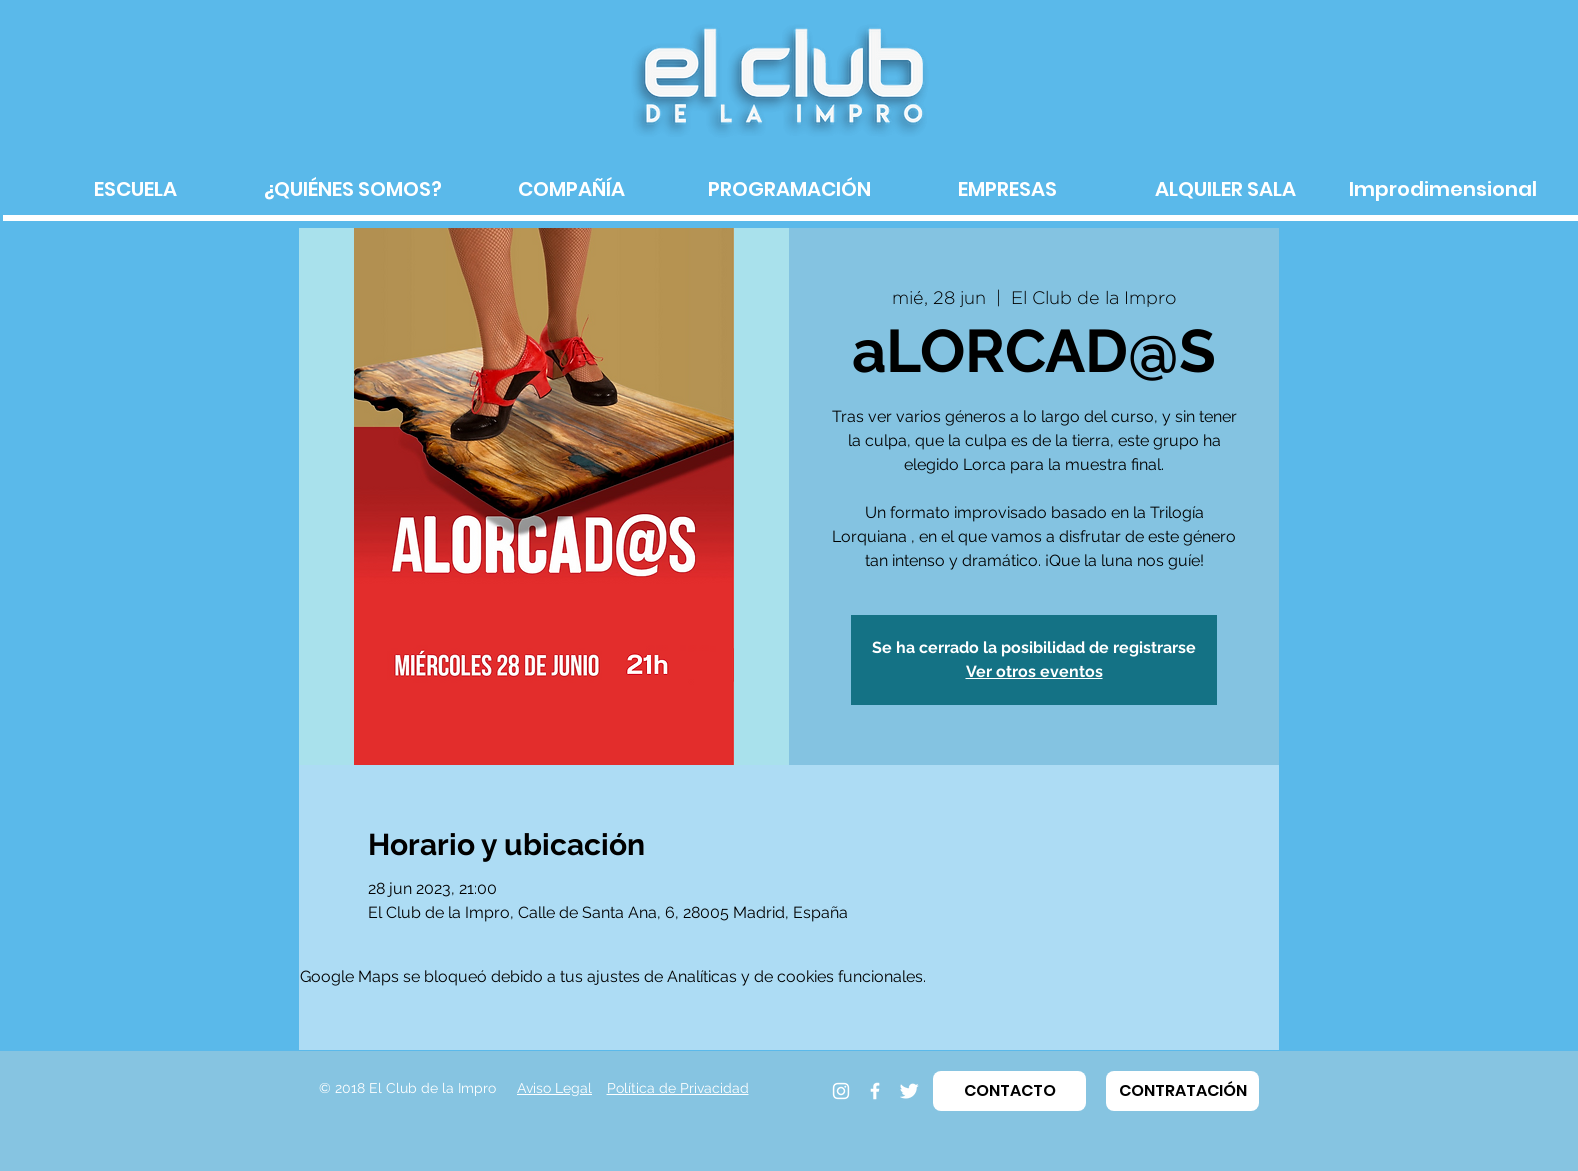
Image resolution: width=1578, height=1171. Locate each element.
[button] (1009, 1091)
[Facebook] (875, 1091)
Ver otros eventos (1034, 671)
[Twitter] (909, 1091)
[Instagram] (841, 1091)
